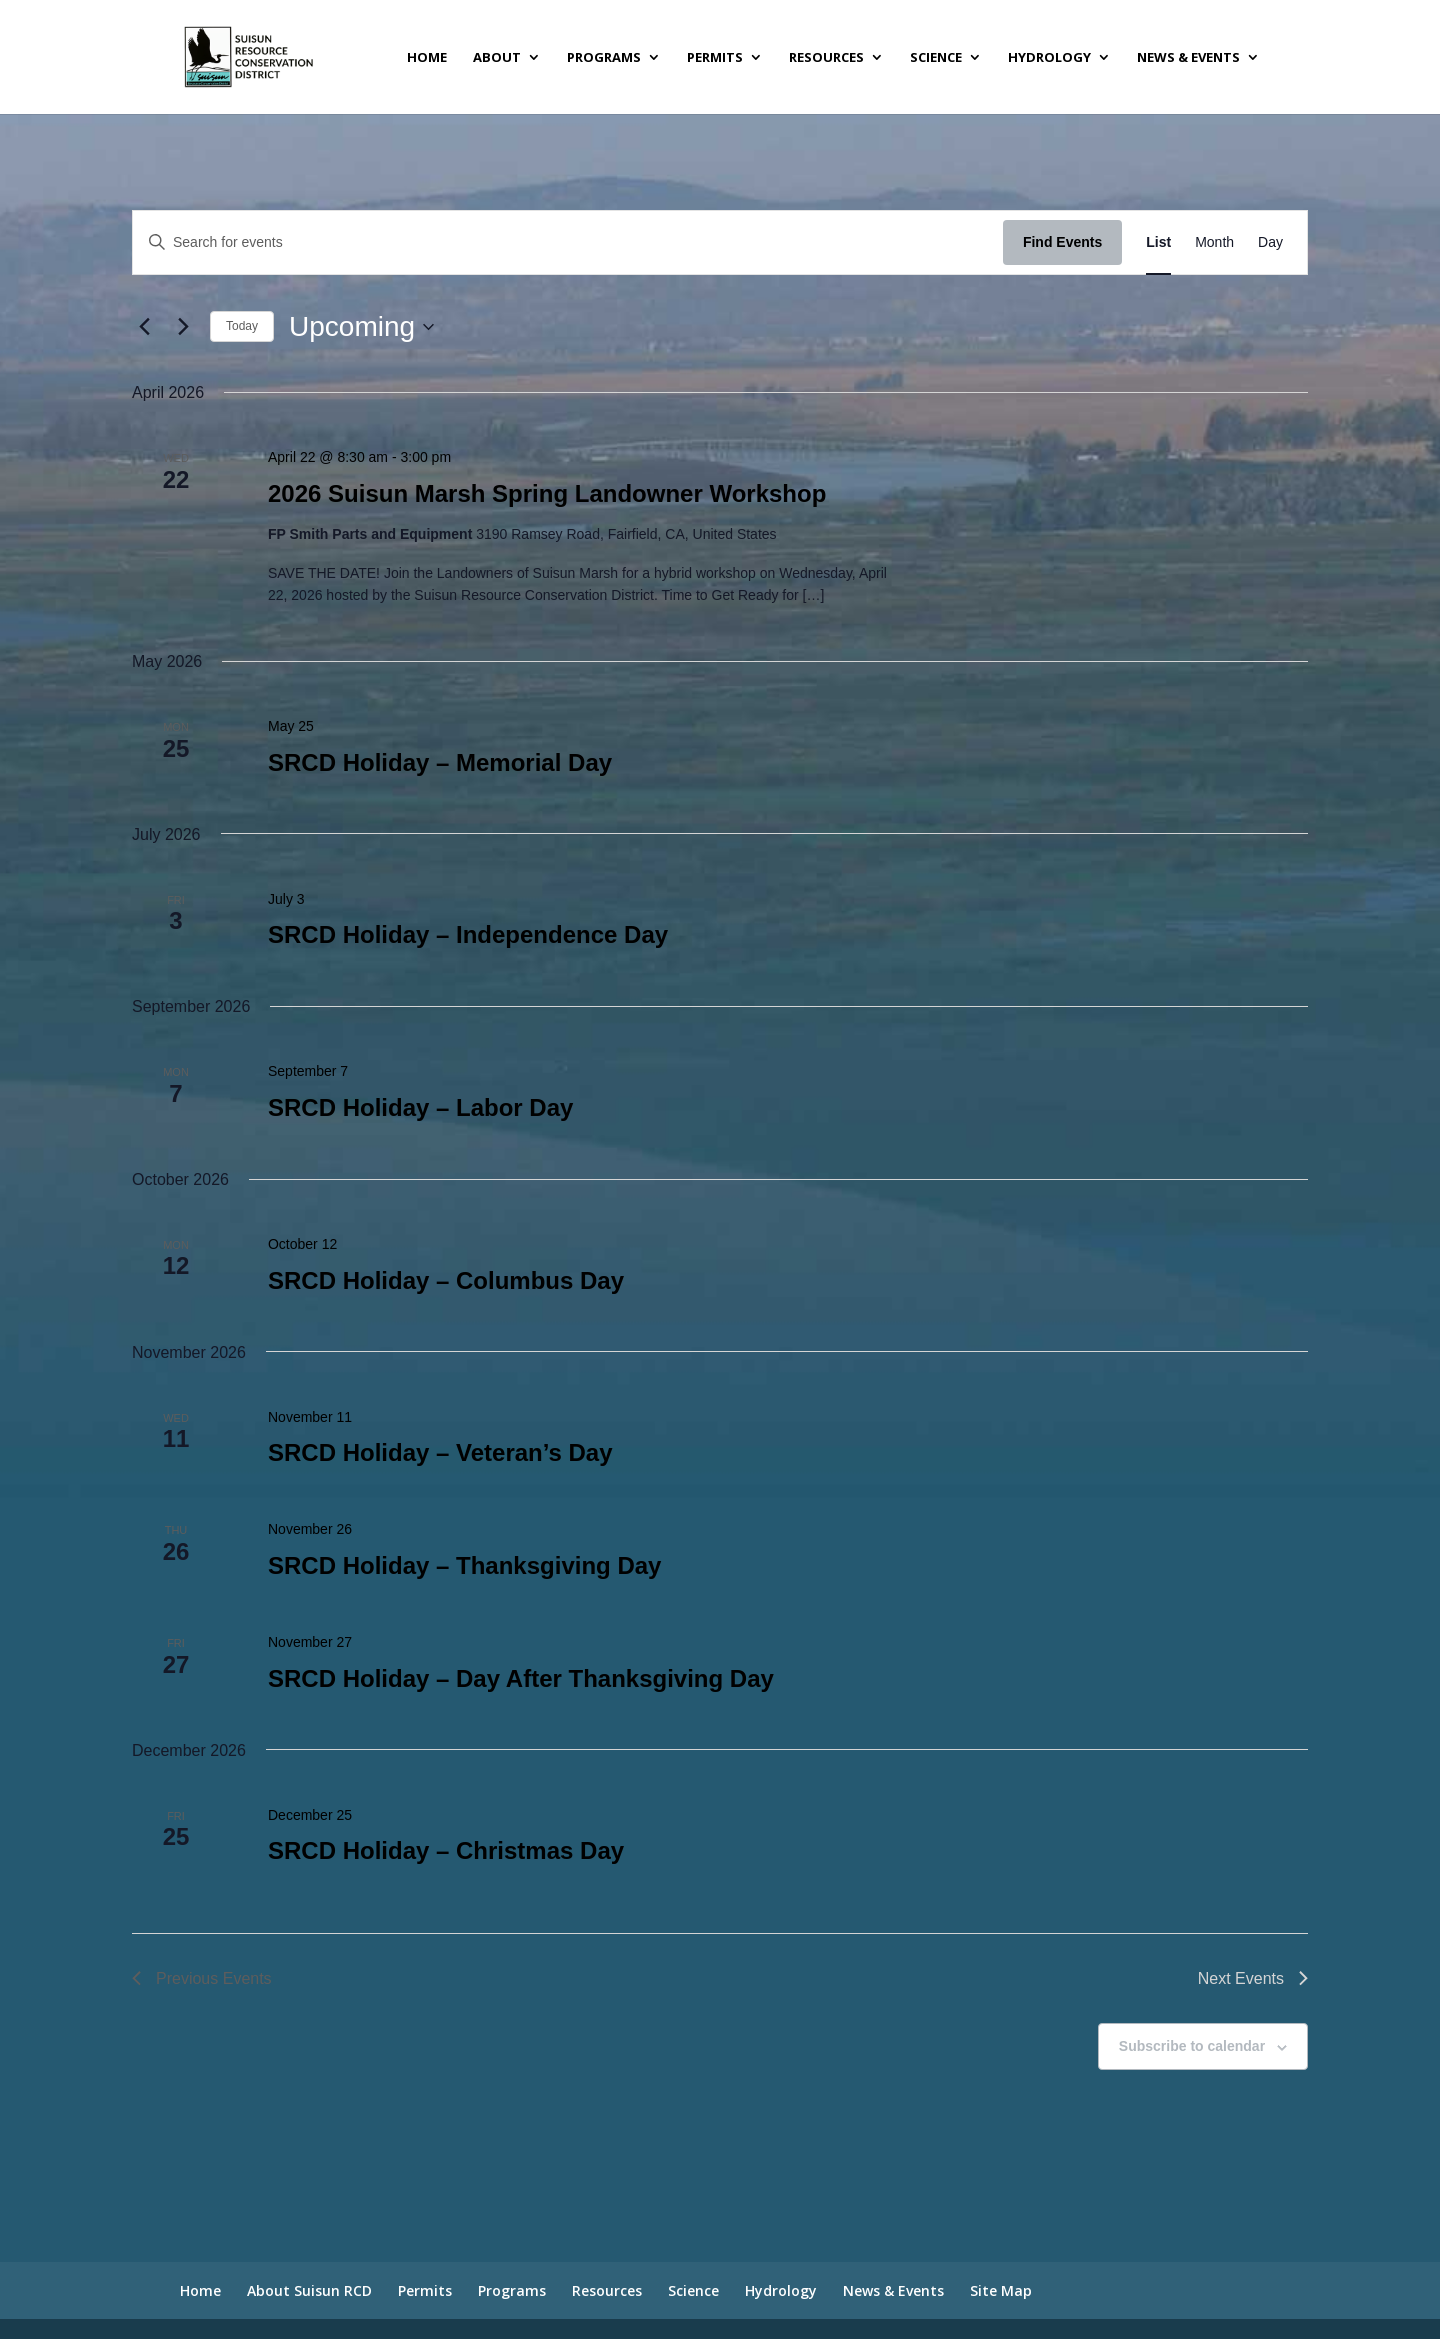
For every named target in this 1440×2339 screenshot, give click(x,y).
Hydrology (1049, 58)
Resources (826, 58)
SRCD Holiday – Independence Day (468, 934)
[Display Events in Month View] (1214, 242)
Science (936, 58)
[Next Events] (183, 327)
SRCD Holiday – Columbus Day (446, 1280)
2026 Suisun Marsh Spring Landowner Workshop (547, 493)
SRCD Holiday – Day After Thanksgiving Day (521, 1678)
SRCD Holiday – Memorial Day (440, 762)
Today (242, 326)
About (497, 58)
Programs (604, 58)
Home (427, 58)
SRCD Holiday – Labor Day (420, 1107)
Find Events (1062, 242)
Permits (715, 58)
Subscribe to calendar (1192, 2046)
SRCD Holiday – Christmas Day (446, 1850)
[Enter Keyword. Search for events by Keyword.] (568, 242)
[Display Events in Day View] (1270, 242)
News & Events (1188, 58)
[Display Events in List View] (1158, 242)
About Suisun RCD (309, 2290)
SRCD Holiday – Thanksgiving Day (464, 1565)
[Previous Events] (144, 327)
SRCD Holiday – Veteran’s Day (440, 1452)
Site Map (1001, 2290)
